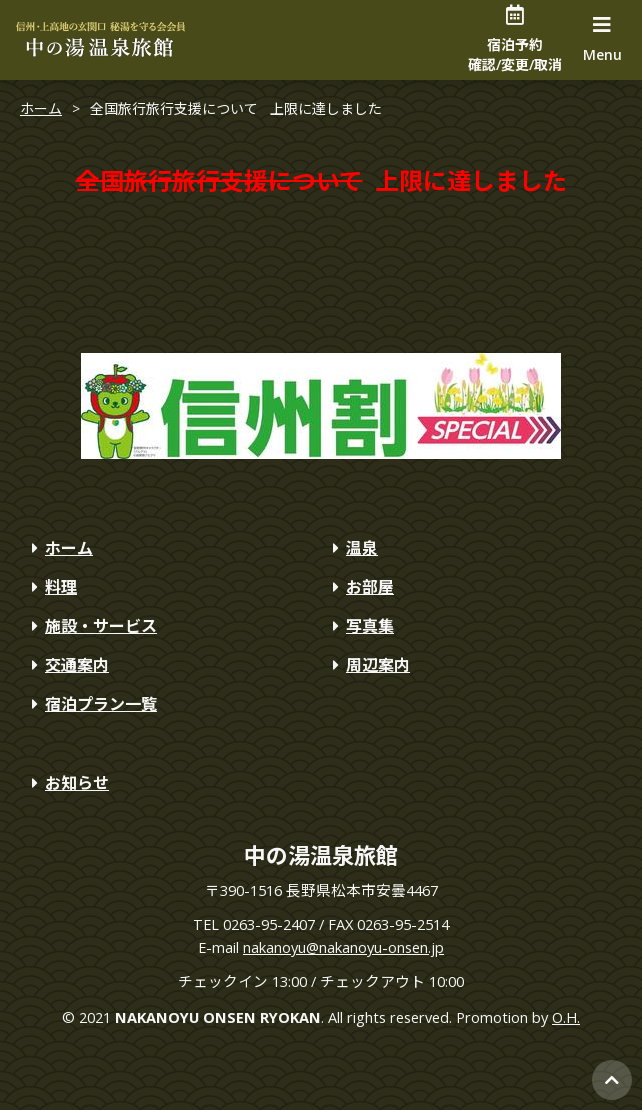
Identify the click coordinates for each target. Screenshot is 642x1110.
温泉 (352, 548)
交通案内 (67, 665)
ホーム (41, 108)
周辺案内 (368, 665)
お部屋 (360, 587)
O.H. (566, 1017)
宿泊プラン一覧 (91, 704)
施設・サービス (91, 626)
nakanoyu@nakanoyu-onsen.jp (343, 947)
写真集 (360, 626)
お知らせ (67, 783)
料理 (51, 587)
